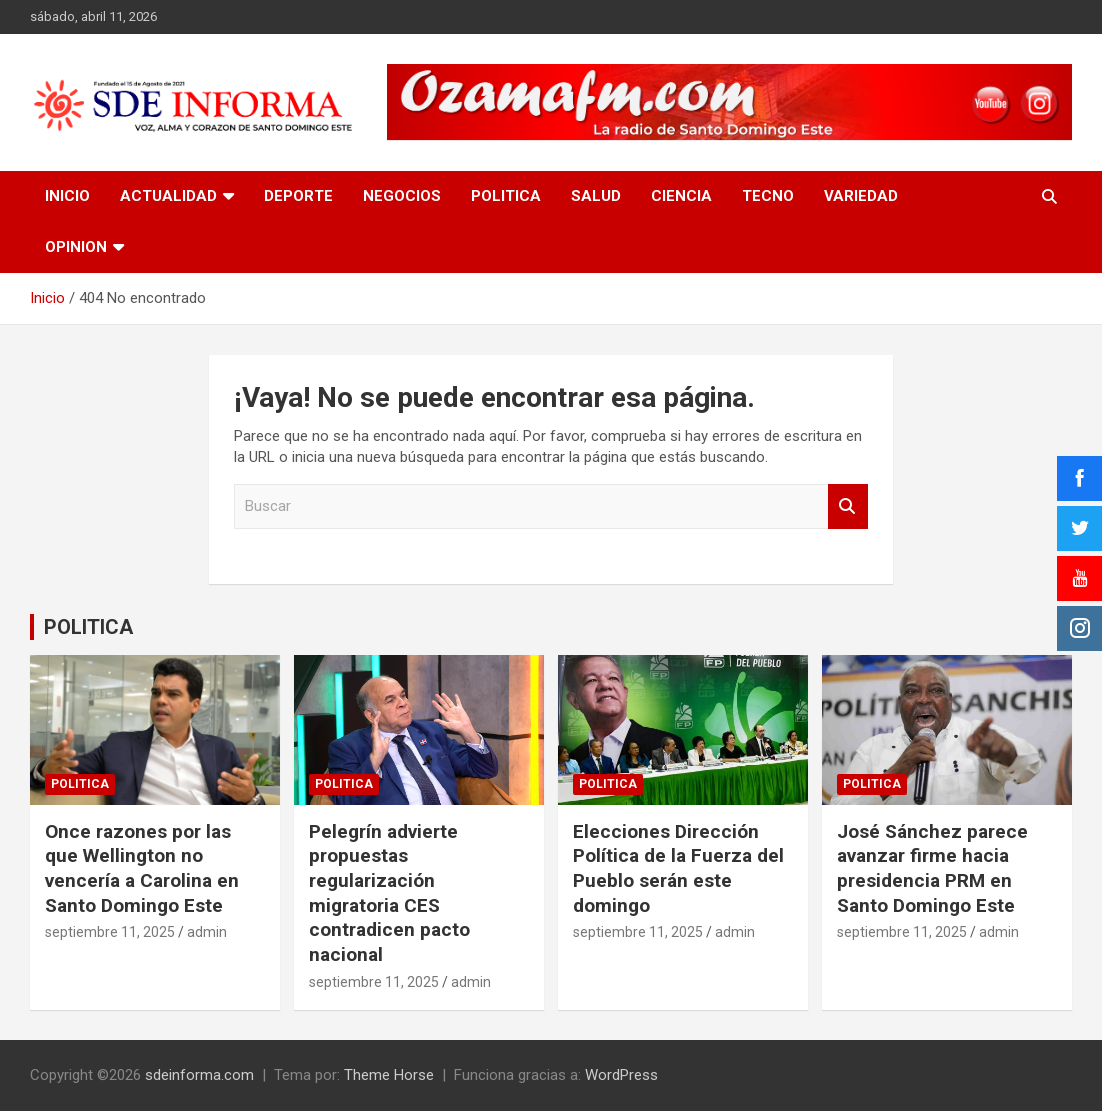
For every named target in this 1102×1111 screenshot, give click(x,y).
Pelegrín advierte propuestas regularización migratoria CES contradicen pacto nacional (389, 893)
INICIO (67, 196)
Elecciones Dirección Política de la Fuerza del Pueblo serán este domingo (678, 868)
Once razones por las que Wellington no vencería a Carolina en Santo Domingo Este (142, 868)
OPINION (76, 247)
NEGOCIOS (402, 196)
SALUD (596, 196)
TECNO (768, 196)
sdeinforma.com (199, 1075)
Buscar (848, 506)
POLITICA (506, 196)
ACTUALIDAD (168, 196)
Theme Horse (389, 1075)
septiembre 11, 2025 (110, 932)
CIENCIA (681, 196)
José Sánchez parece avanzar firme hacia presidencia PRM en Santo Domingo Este (932, 868)
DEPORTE (298, 196)
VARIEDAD (861, 196)
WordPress (621, 1075)
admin (207, 932)
